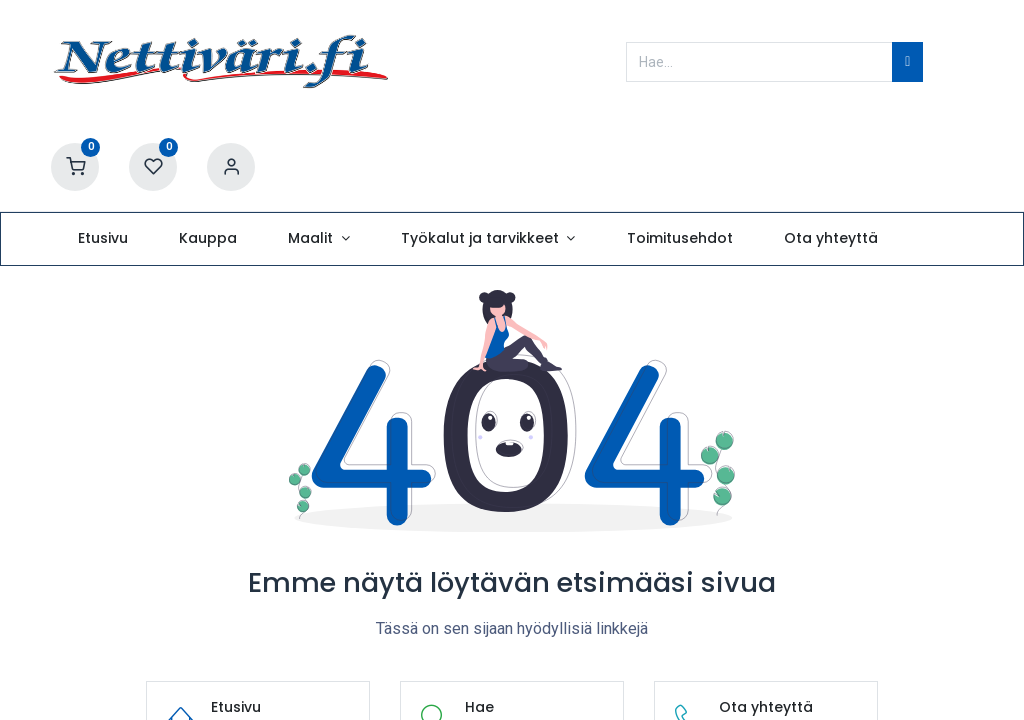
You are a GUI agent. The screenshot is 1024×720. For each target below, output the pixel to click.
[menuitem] (102, 239)
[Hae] (907, 62)
